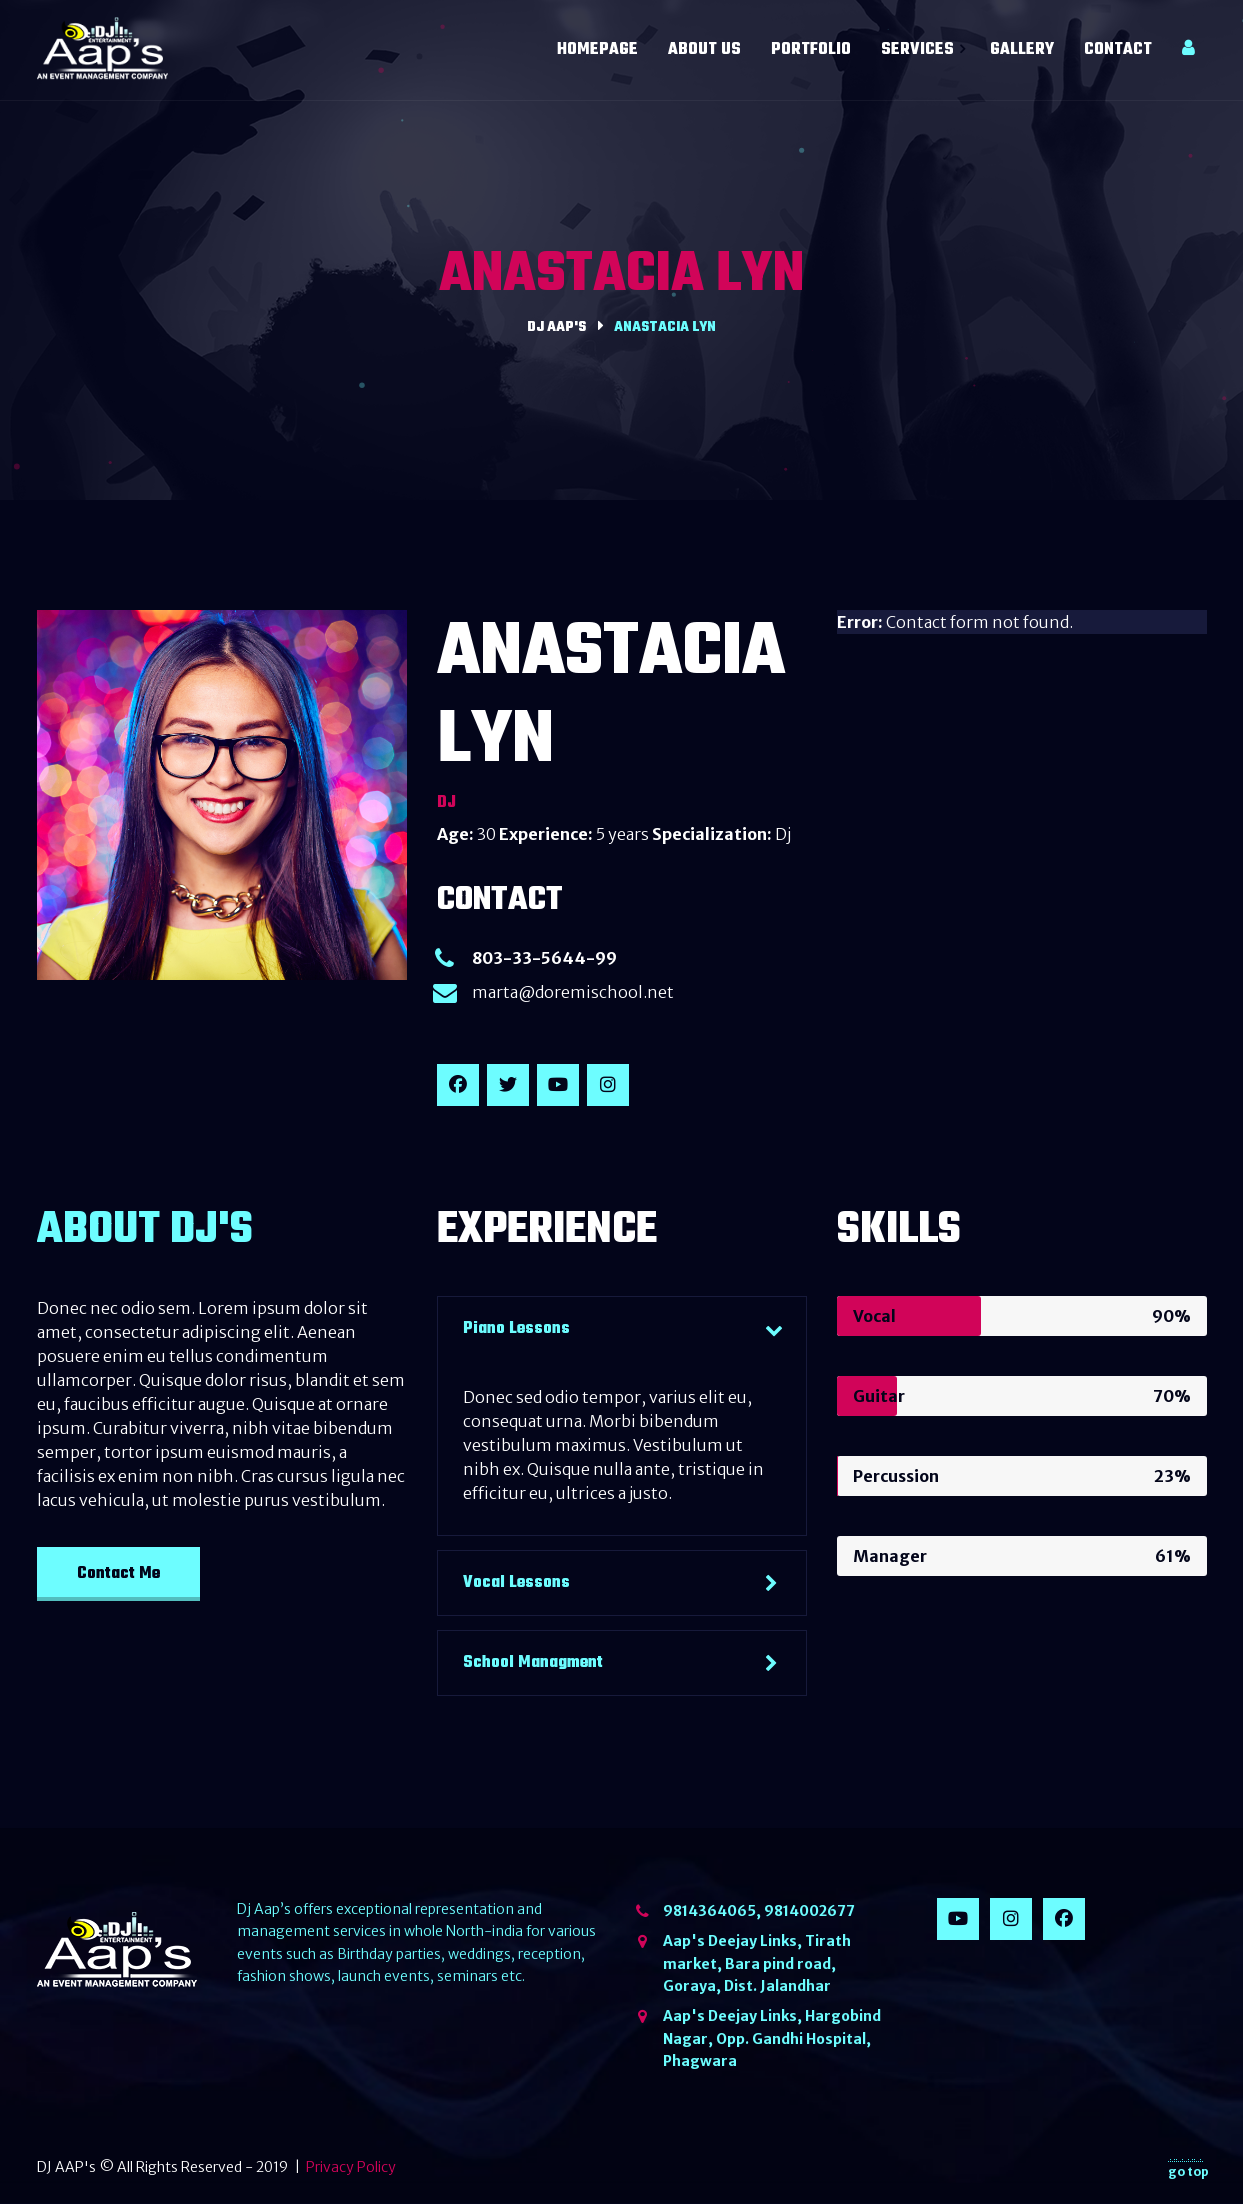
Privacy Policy (351, 2167)
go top (1188, 2168)
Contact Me (118, 1574)
